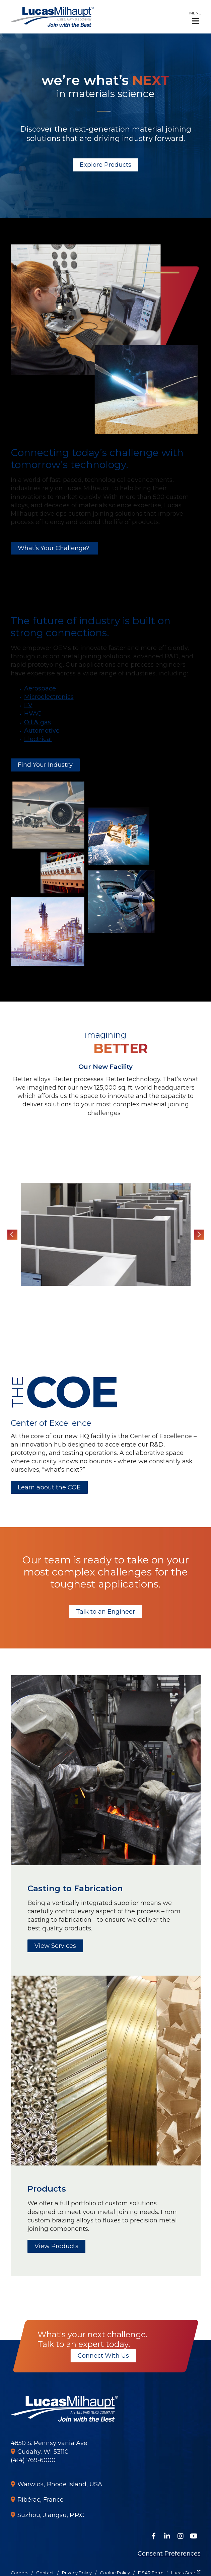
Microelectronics (49, 697)
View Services (55, 1945)
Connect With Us (103, 2355)
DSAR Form (150, 2572)
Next (199, 1235)
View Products (56, 2246)
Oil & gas (37, 722)
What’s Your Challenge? (54, 548)
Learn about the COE (49, 1487)
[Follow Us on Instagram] (180, 2536)
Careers (19, 2572)
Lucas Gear (183, 2572)
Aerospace (40, 688)
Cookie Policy (115, 2572)
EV (28, 705)
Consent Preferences (169, 2553)
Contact (45, 2572)
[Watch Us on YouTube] (194, 2536)
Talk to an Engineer (105, 1611)
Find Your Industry (45, 764)
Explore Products (105, 164)
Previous (12, 1235)
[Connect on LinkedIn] (167, 2536)
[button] (195, 17)
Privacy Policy (77, 2572)
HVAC (33, 713)
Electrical (38, 739)
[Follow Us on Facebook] (153, 2536)
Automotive (42, 730)
